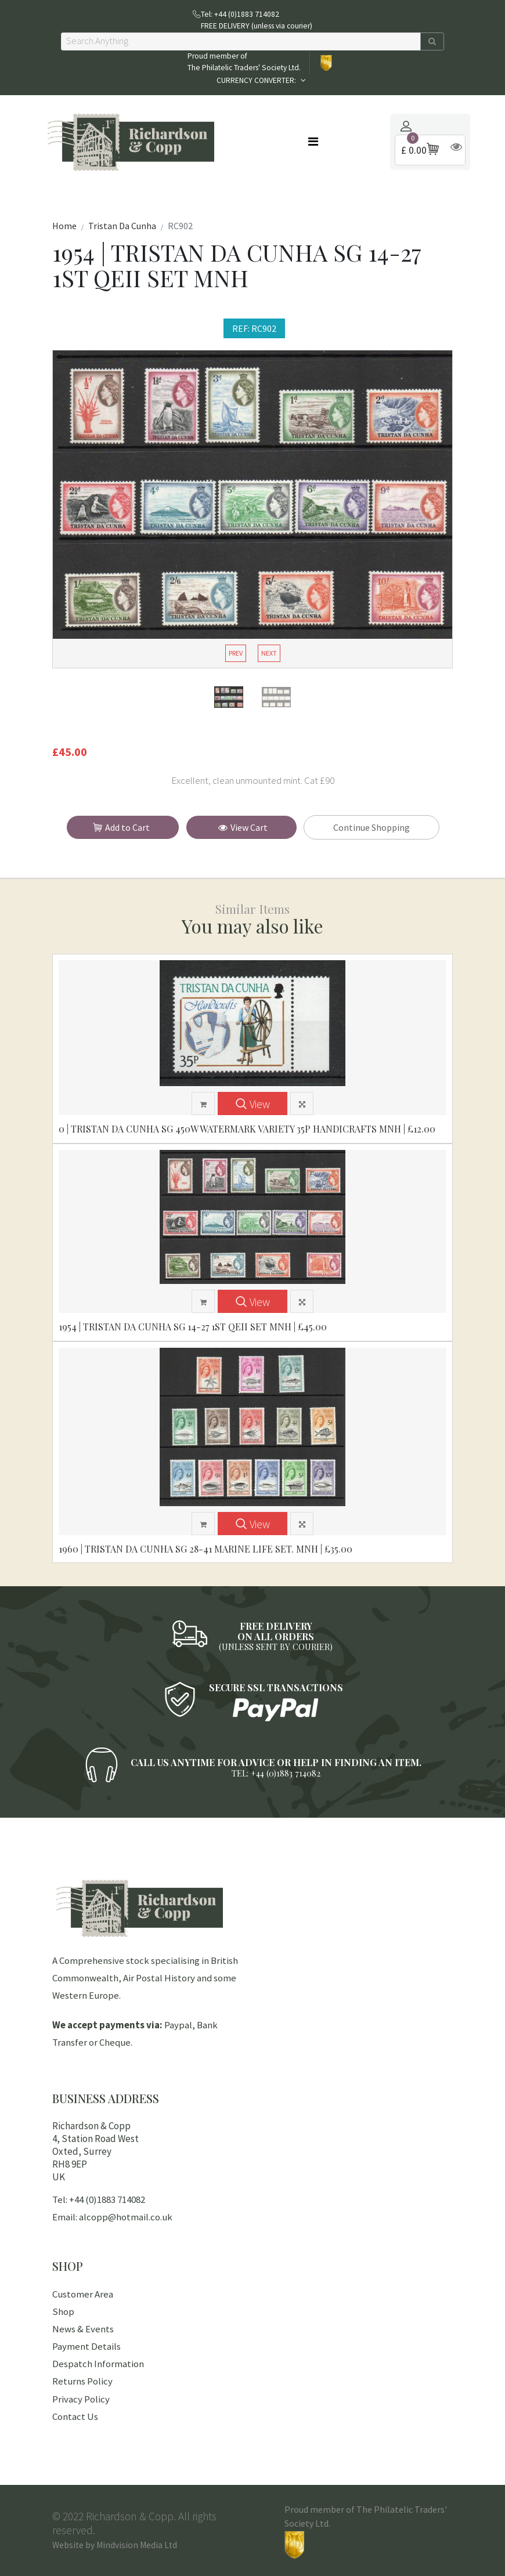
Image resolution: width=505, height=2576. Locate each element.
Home (64, 225)
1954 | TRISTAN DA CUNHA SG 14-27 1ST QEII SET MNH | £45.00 (193, 1327)
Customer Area (82, 2294)
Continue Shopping (371, 827)
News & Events (83, 2328)
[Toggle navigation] (313, 141)
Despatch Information (98, 2363)
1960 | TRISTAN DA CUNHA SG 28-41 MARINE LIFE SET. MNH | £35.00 (205, 1549)
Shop (63, 2311)
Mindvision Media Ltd (136, 2544)
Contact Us (75, 2416)
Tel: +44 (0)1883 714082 (98, 2199)
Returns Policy (82, 2381)
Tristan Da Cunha (122, 225)
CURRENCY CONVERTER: (257, 80)
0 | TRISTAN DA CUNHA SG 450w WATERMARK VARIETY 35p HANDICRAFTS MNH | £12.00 (247, 1129)
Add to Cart (124, 828)
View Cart (243, 827)
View (253, 1104)
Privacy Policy (81, 2399)
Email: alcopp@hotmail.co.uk (112, 2216)
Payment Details (86, 2346)
